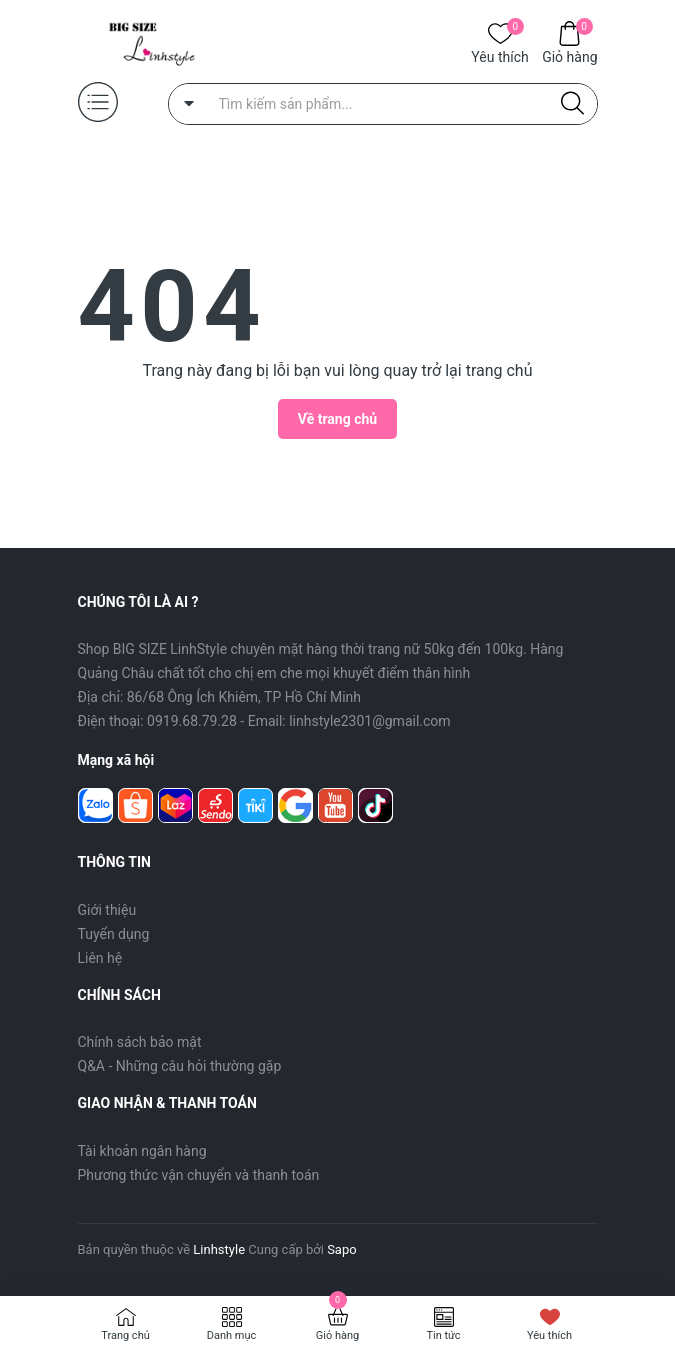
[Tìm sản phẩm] (383, 104)
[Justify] (572, 104)
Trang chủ (125, 1335)
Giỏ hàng (569, 55)
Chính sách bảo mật (140, 1042)
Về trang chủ (337, 419)
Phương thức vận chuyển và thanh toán (199, 1175)
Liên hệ (100, 958)
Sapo (342, 1249)
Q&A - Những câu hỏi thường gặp (180, 1066)
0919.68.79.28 (192, 721)
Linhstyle (219, 1249)
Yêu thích (499, 55)
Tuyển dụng (114, 934)
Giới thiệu (107, 910)
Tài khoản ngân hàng (142, 1151)
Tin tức (443, 1335)
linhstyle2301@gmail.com (369, 721)
